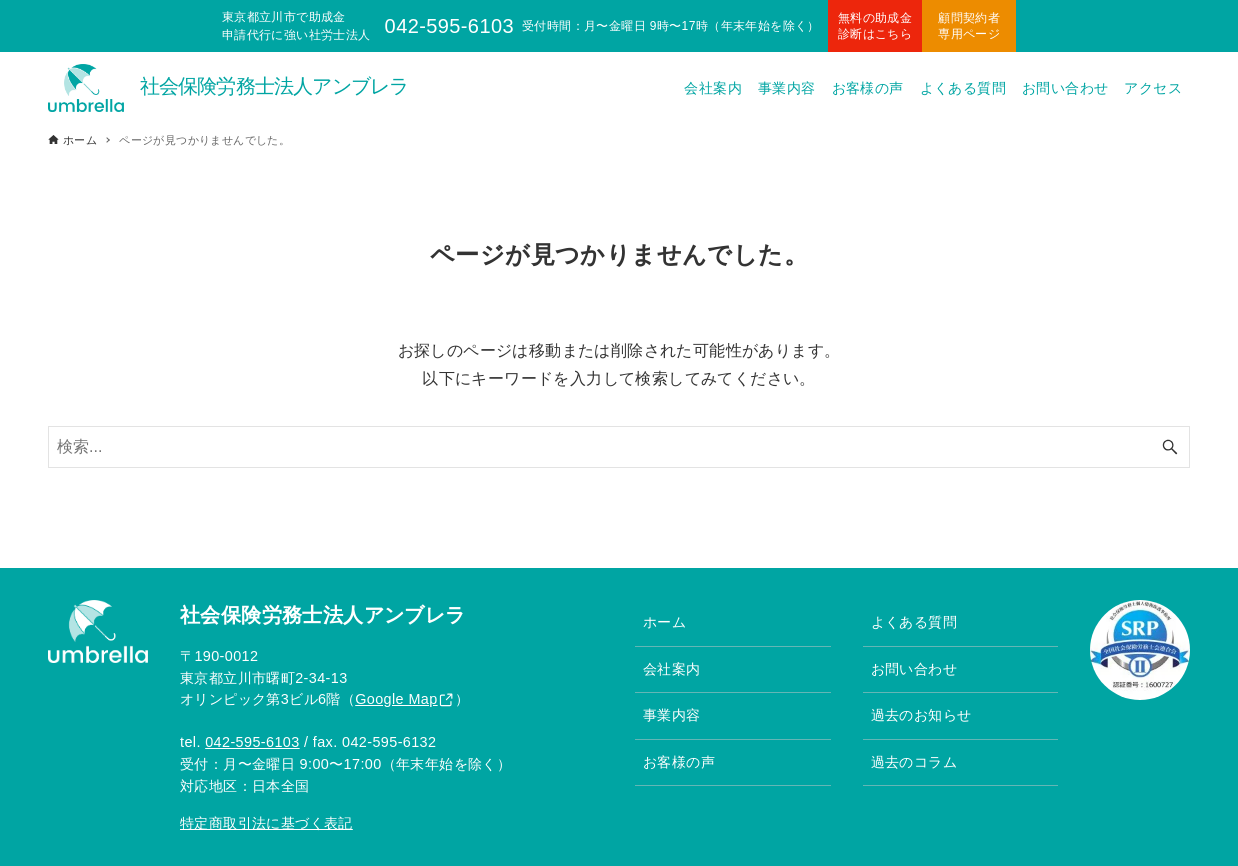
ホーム (664, 622)
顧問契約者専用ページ (969, 26)
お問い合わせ (914, 669)
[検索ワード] (619, 447)
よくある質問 (914, 622)
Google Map (396, 699)
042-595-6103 (252, 742)
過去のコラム (914, 762)
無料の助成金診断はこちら (875, 26)
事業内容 (672, 715)
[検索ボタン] (1170, 447)
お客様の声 (679, 762)
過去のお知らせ (921, 715)
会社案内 (672, 669)
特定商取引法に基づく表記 (266, 823)
